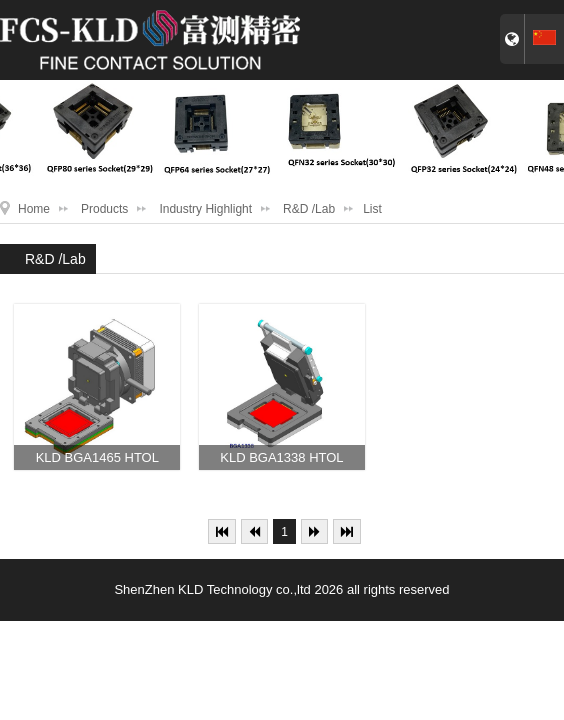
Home (34, 209)
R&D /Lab (309, 209)
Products (104, 209)
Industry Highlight (205, 209)
